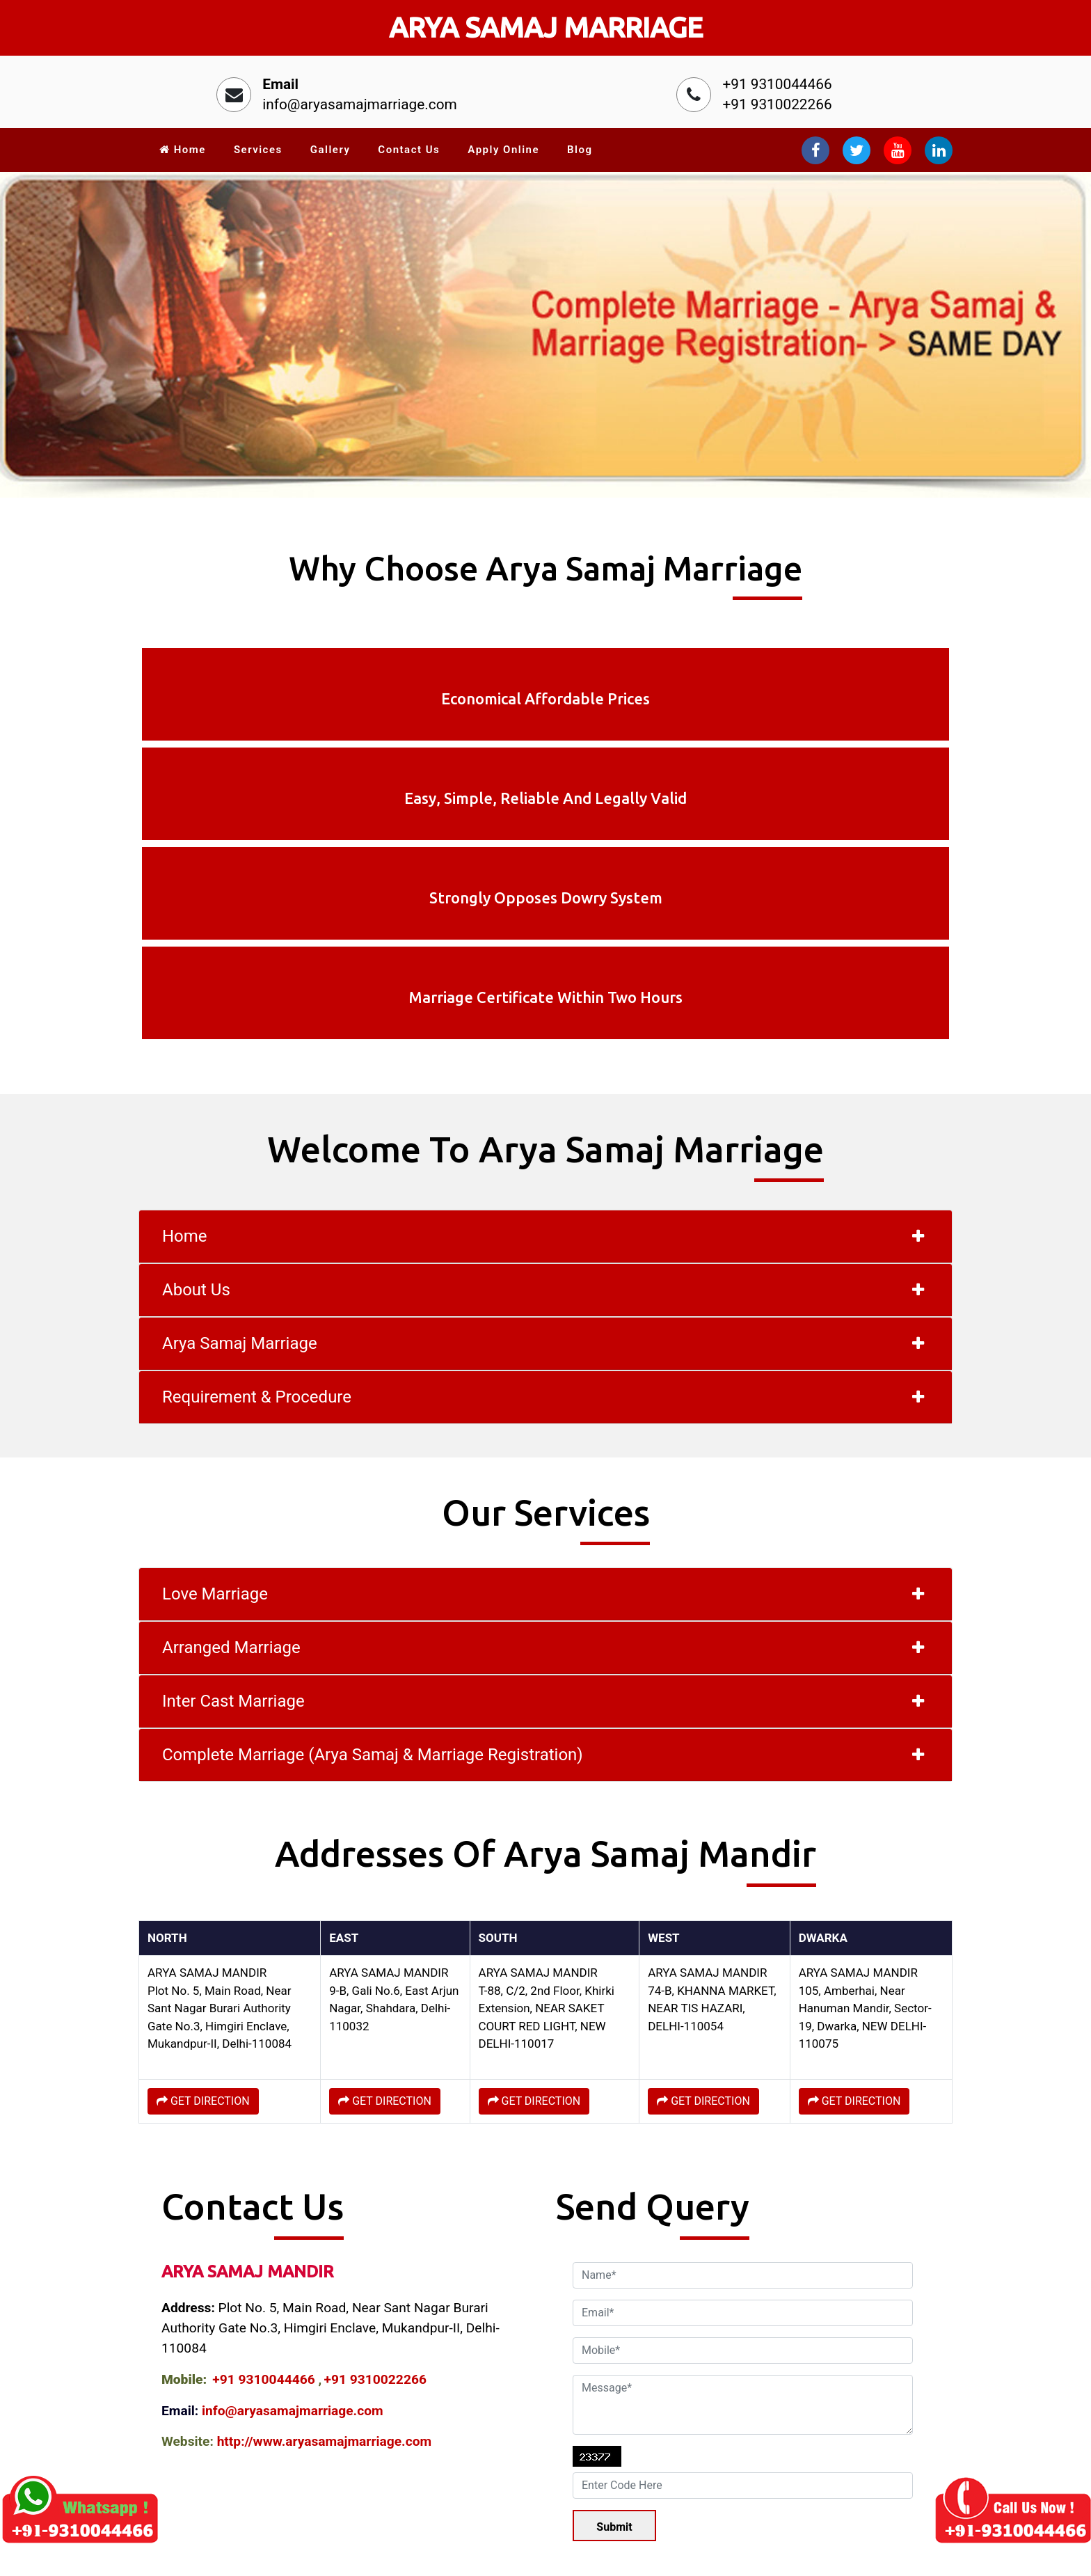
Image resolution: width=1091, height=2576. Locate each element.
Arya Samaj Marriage (239, 1067)
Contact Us (409, 149)
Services (258, 149)
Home (182, 149)
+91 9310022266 (776, 104)
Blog (579, 149)
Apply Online (503, 149)
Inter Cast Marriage (233, 1425)
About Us (196, 1014)
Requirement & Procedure (256, 1121)
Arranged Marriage (231, 1372)
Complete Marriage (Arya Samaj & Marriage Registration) (372, 1479)
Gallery (330, 149)
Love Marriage (215, 1318)
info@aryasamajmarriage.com (359, 104)
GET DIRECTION (203, 1825)
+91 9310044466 (776, 84)
